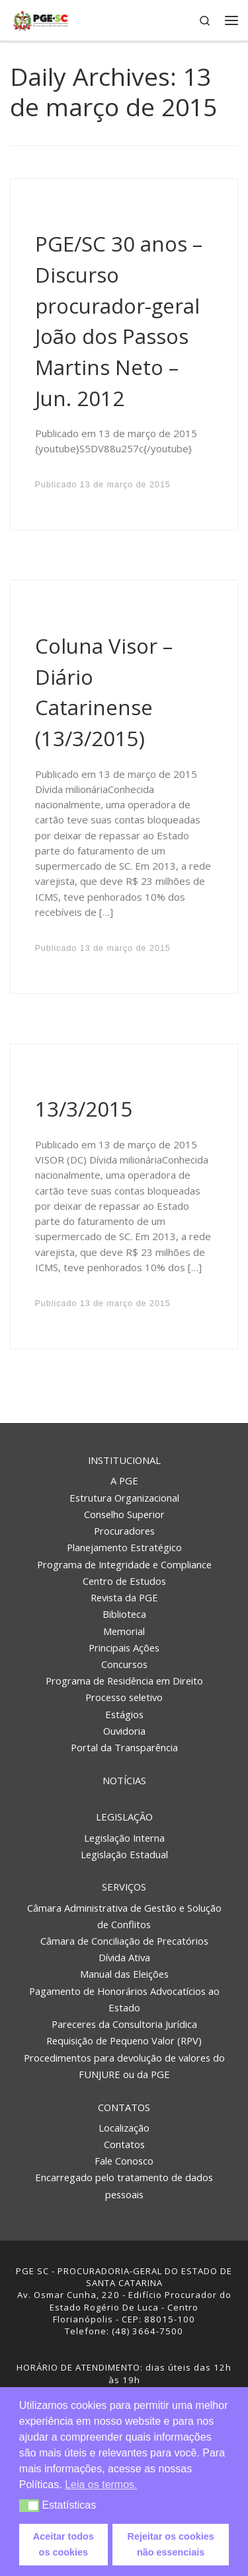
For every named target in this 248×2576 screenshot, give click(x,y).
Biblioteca (124, 1613)
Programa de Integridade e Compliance (124, 1564)
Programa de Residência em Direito (124, 1680)
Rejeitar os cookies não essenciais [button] (171, 2544)
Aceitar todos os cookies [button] (63, 2544)
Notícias (124, 1780)
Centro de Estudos (124, 1580)
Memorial (124, 1631)
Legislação (124, 1816)
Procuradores (124, 1530)
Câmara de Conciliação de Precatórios (124, 1940)
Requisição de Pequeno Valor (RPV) (124, 2040)
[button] (29, 2505)
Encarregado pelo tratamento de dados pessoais (124, 2185)
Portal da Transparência (124, 1747)
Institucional (124, 1460)
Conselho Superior (124, 1514)
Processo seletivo (124, 1697)
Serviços (124, 1886)
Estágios (124, 1714)
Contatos (124, 2107)
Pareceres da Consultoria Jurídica (124, 2024)
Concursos (124, 1664)
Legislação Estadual (124, 1854)
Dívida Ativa (124, 1957)
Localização (124, 2127)
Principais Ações (124, 1647)
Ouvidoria (124, 1730)
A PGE (124, 1480)
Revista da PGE (124, 1597)
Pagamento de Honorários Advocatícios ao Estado (124, 1999)
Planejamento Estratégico (124, 1547)
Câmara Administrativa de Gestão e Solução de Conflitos (124, 1916)
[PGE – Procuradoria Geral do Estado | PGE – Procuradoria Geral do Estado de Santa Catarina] (40, 19)
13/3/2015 (84, 1109)
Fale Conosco (124, 2160)
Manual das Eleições (124, 1973)
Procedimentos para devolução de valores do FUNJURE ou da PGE (124, 2066)
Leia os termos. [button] (101, 2484)
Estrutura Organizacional (124, 1497)
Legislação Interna (124, 1837)
